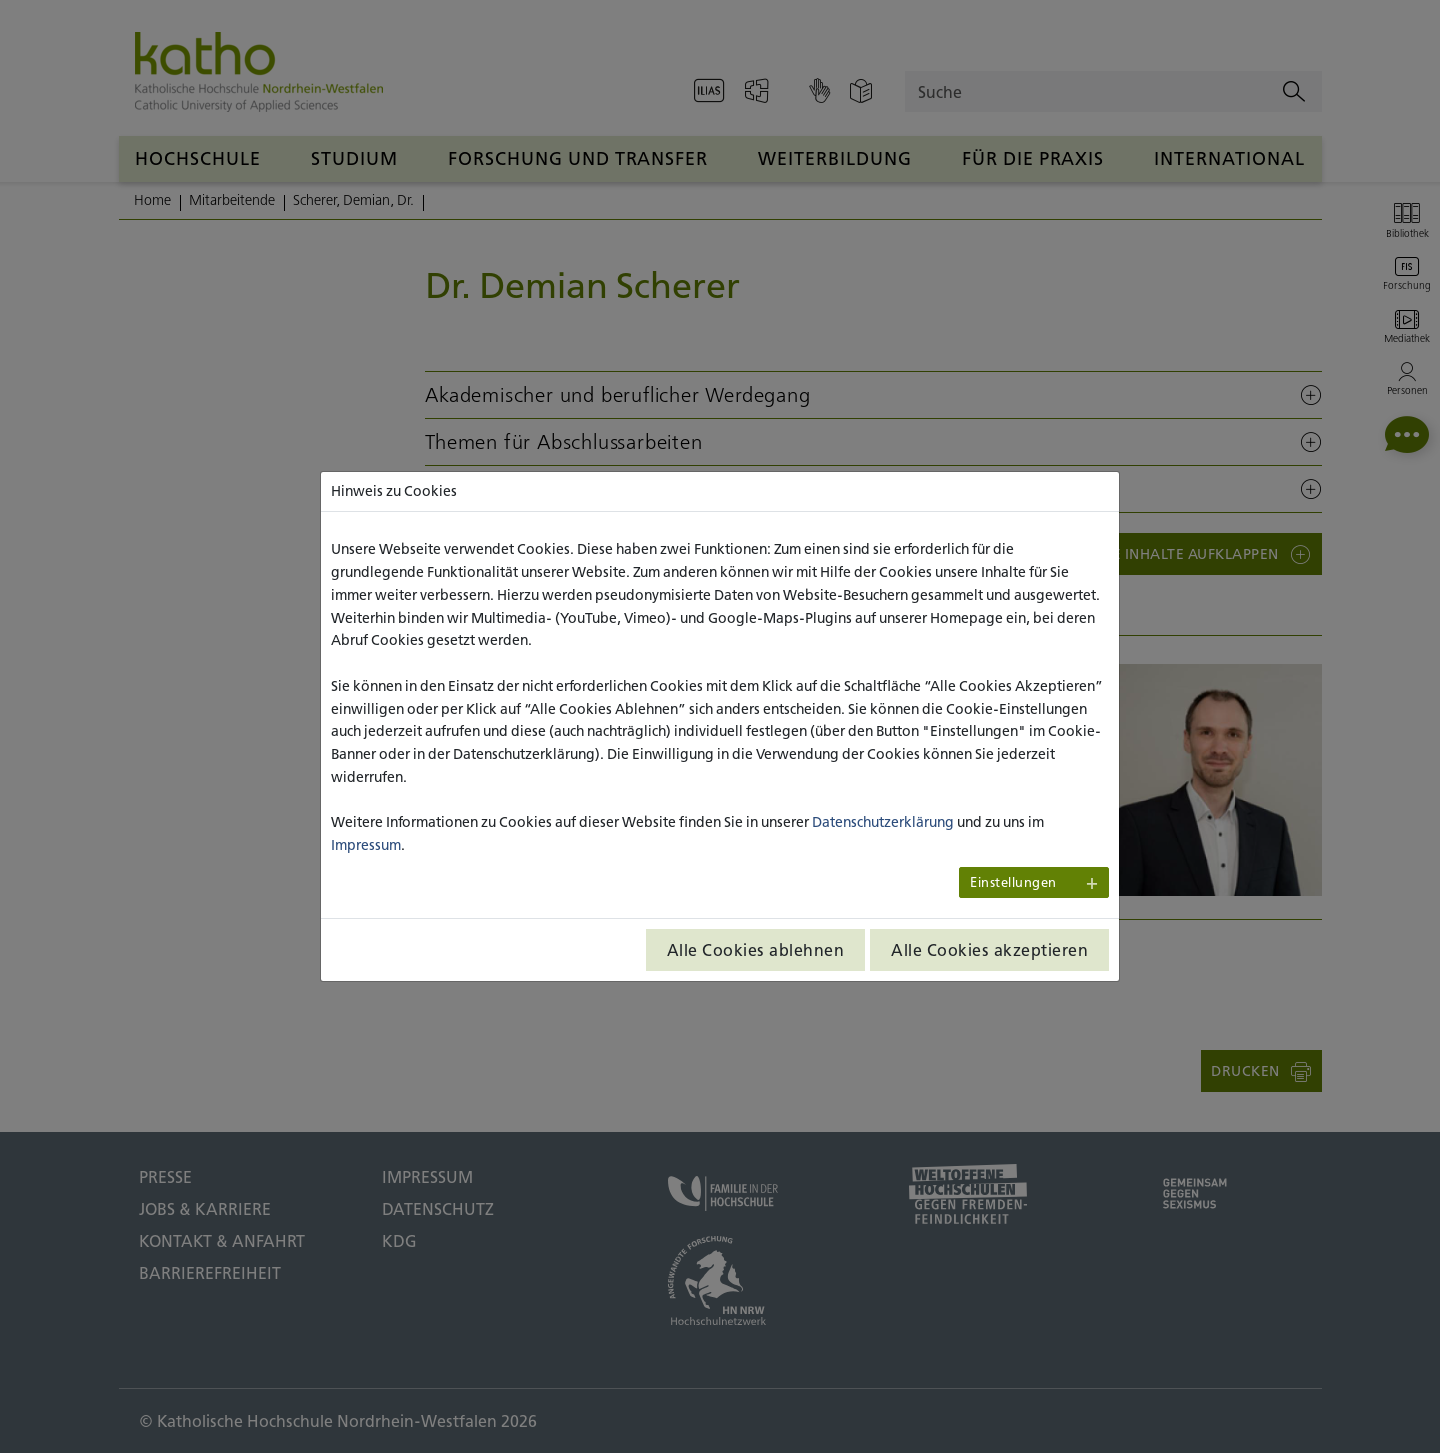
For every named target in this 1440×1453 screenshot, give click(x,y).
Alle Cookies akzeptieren (989, 950)
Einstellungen (1013, 882)
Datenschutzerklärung (883, 822)
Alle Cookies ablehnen (756, 950)
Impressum (366, 845)
